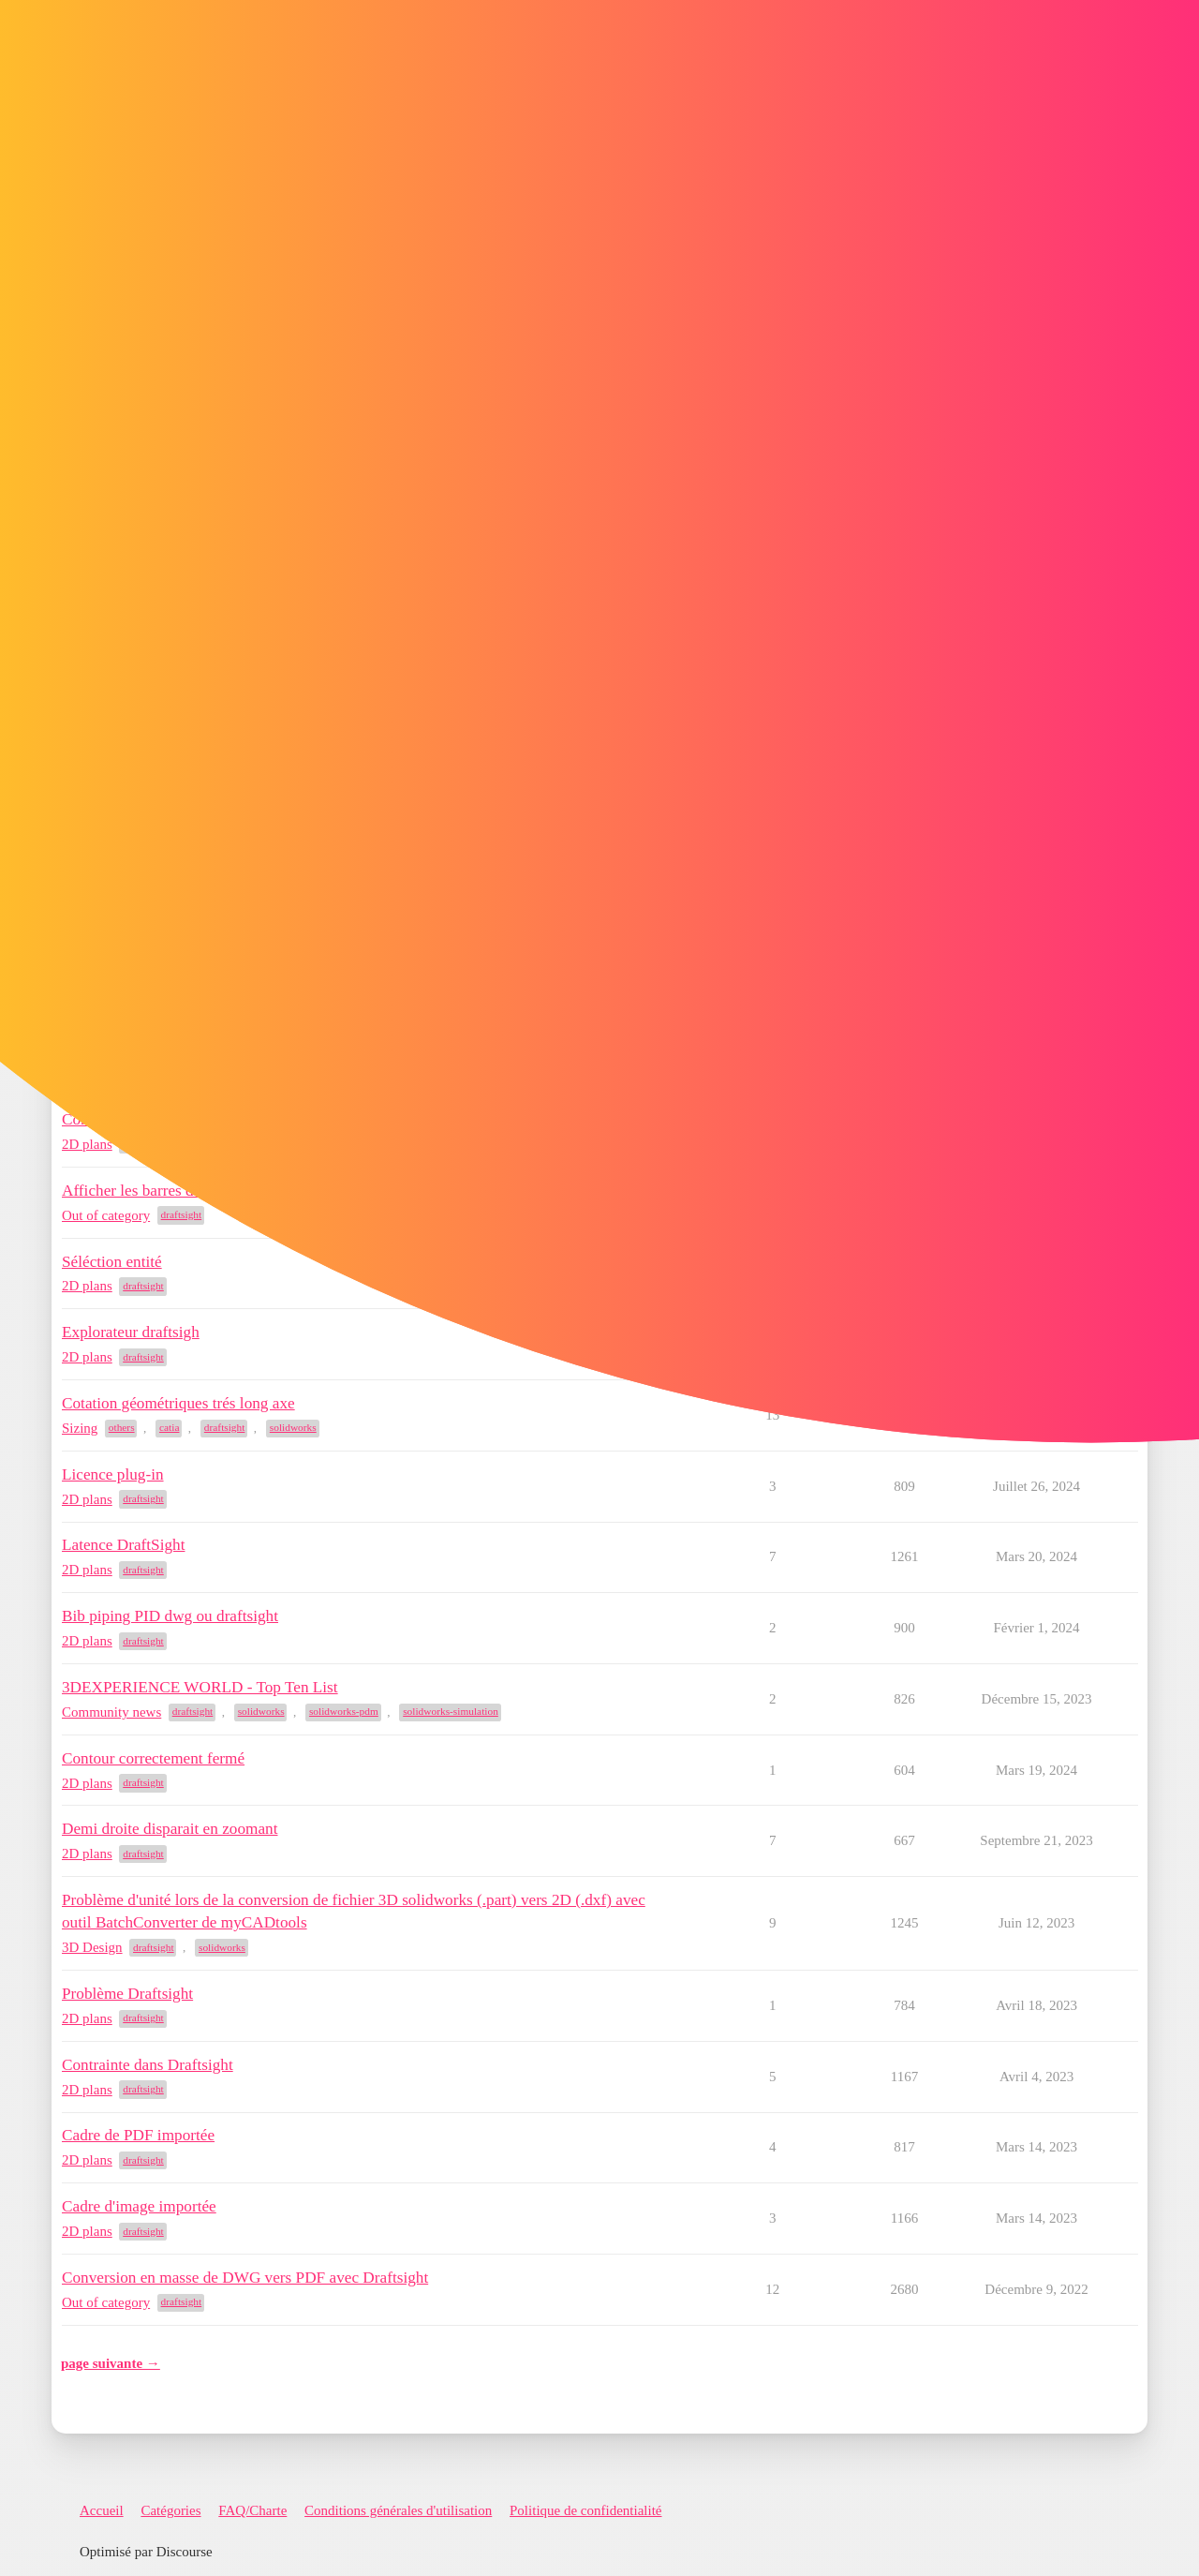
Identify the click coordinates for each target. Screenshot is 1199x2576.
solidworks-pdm (343, 1711)
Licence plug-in (113, 1474)
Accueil (102, 2510)
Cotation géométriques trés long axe (178, 1403)
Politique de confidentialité (585, 2510)
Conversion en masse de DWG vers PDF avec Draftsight (245, 2277)
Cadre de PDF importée (138, 2135)
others (122, 1427)
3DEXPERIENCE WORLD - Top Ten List (200, 1687)
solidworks (293, 1427)
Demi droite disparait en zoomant (169, 1829)
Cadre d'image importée (139, 2206)
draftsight (181, 1214)
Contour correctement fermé (153, 1758)
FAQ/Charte (252, 2510)
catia (169, 1427)
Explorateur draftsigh (131, 1332)
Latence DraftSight (123, 1545)
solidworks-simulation (450, 1711)
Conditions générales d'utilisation (398, 2510)
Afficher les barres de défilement (168, 1190)
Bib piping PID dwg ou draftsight (170, 1616)
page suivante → (110, 2363)
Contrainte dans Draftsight (147, 2065)
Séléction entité (112, 1262)
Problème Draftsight (127, 1994)
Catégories (170, 2510)
